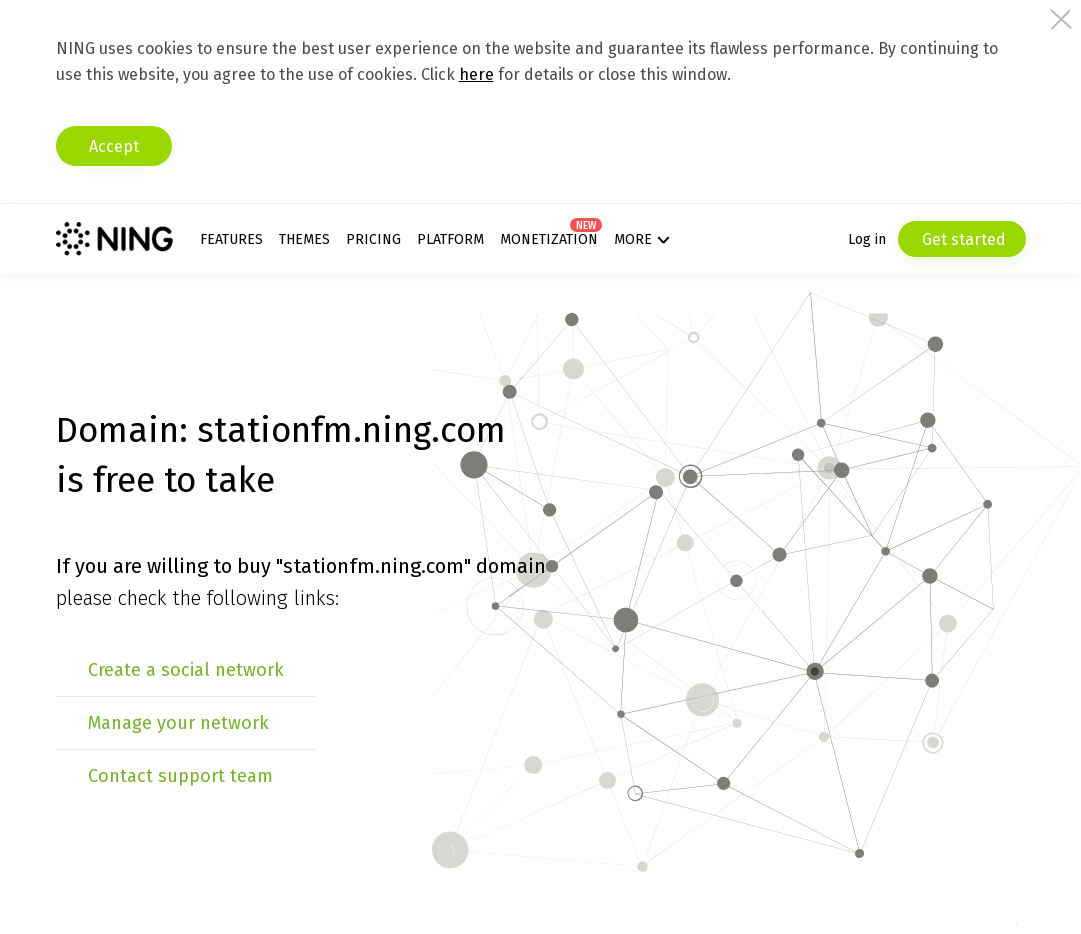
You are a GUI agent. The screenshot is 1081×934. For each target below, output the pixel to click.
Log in (867, 239)
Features (231, 239)
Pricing (373, 239)
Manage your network (178, 723)
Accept (114, 146)
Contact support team (180, 776)
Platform (450, 239)
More (633, 239)
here (476, 74)
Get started (962, 239)
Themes (304, 239)
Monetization (549, 239)
